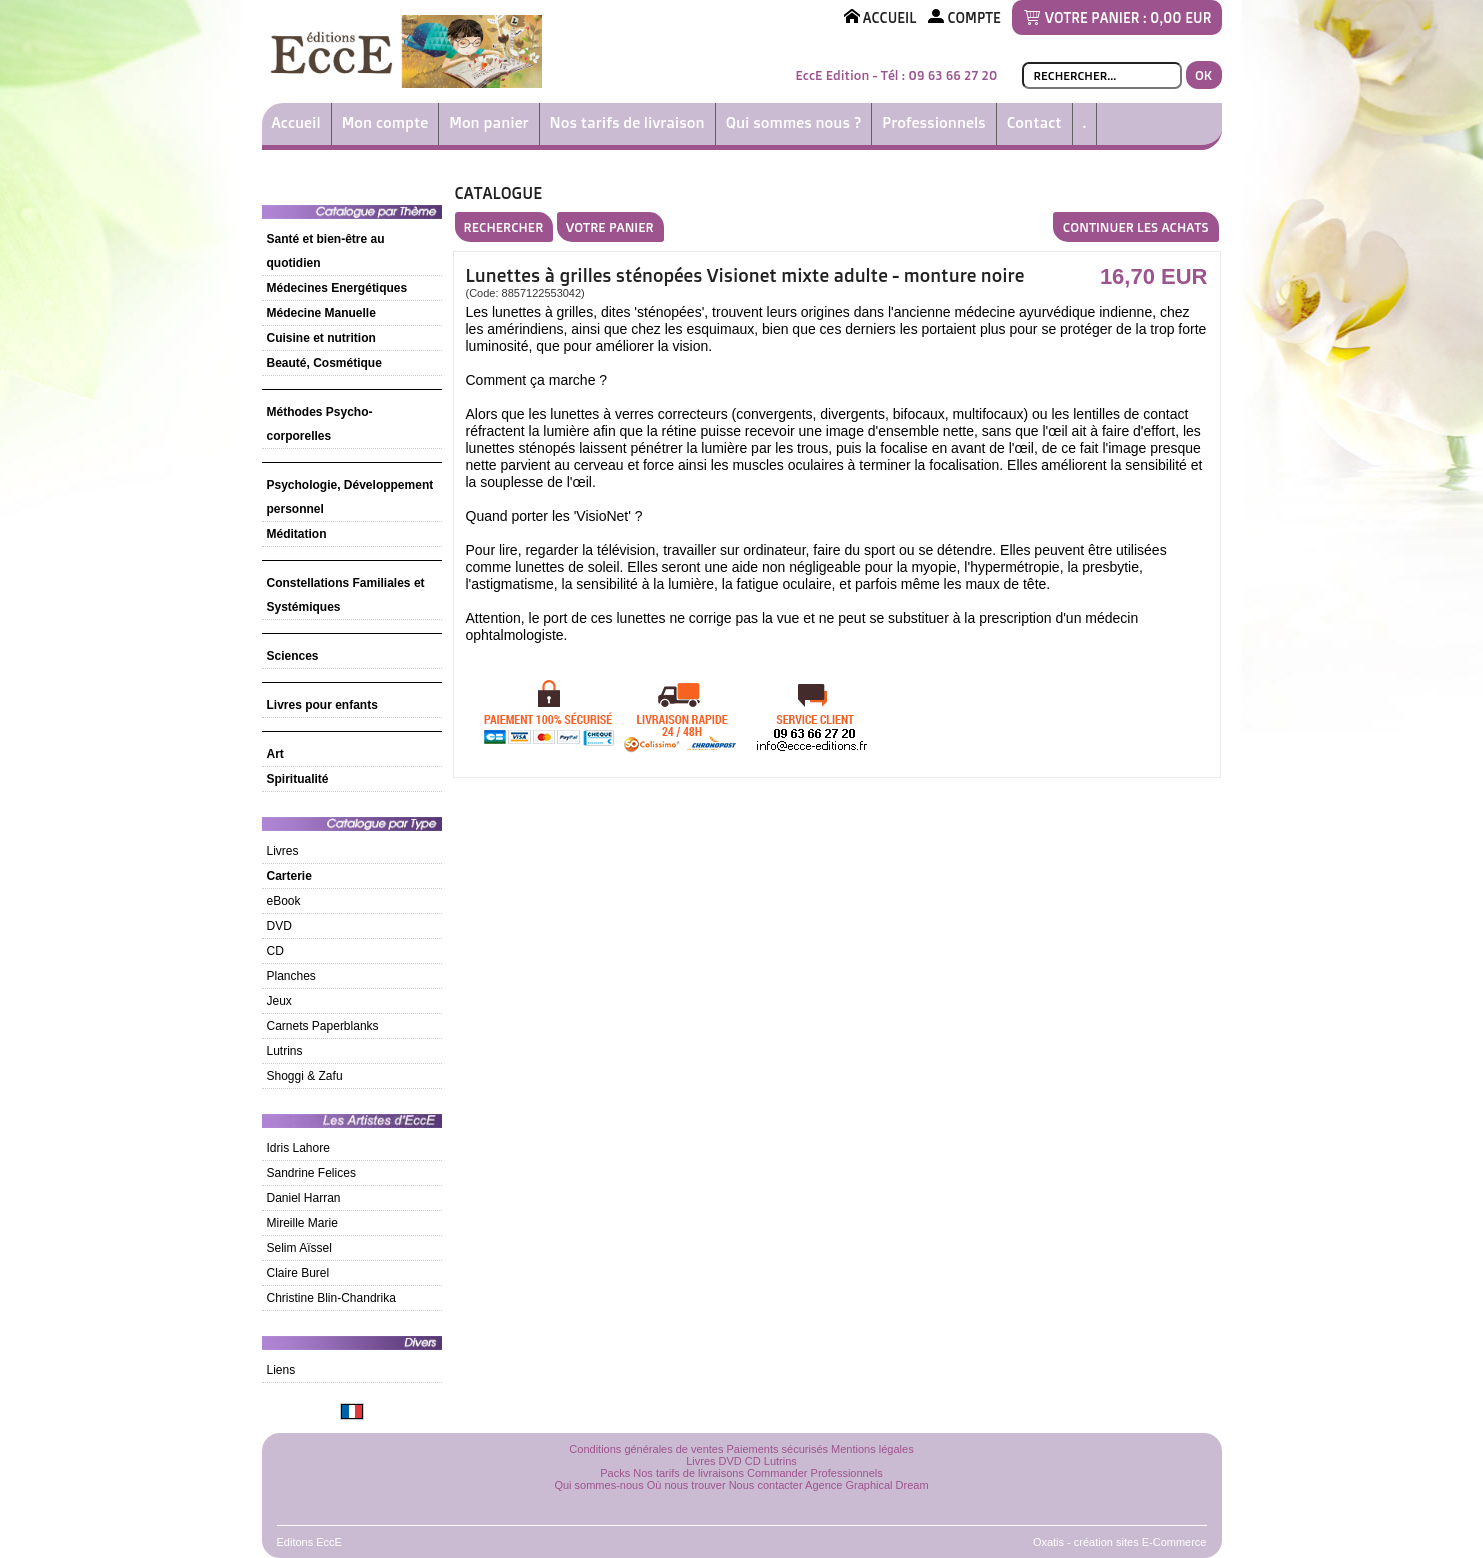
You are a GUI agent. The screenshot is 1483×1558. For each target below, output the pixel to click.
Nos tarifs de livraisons (688, 1473)
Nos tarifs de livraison (627, 122)
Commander (777, 1473)
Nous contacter (766, 1485)
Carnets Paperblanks (323, 1026)
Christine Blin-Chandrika (331, 1298)
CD (275, 951)
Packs (615, 1473)
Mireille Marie (302, 1223)
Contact (1034, 122)
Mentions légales (872, 1449)
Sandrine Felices (311, 1173)
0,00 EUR (1180, 17)
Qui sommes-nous (598, 1485)
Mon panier (488, 122)
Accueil (296, 122)
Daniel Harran (304, 1198)
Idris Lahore (298, 1148)
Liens (281, 1370)
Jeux (279, 1001)
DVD (279, 926)
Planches (291, 976)
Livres (283, 851)
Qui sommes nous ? (794, 122)
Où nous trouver (686, 1485)
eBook (284, 901)
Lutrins (285, 1051)
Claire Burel (298, 1273)
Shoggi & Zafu (305, 1076)
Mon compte (385, 122)
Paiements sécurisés (778, 1449)
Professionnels (933, 122)
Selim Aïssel (299, 1248)
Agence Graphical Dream (867, 1485)
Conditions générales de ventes (646, 1449)
